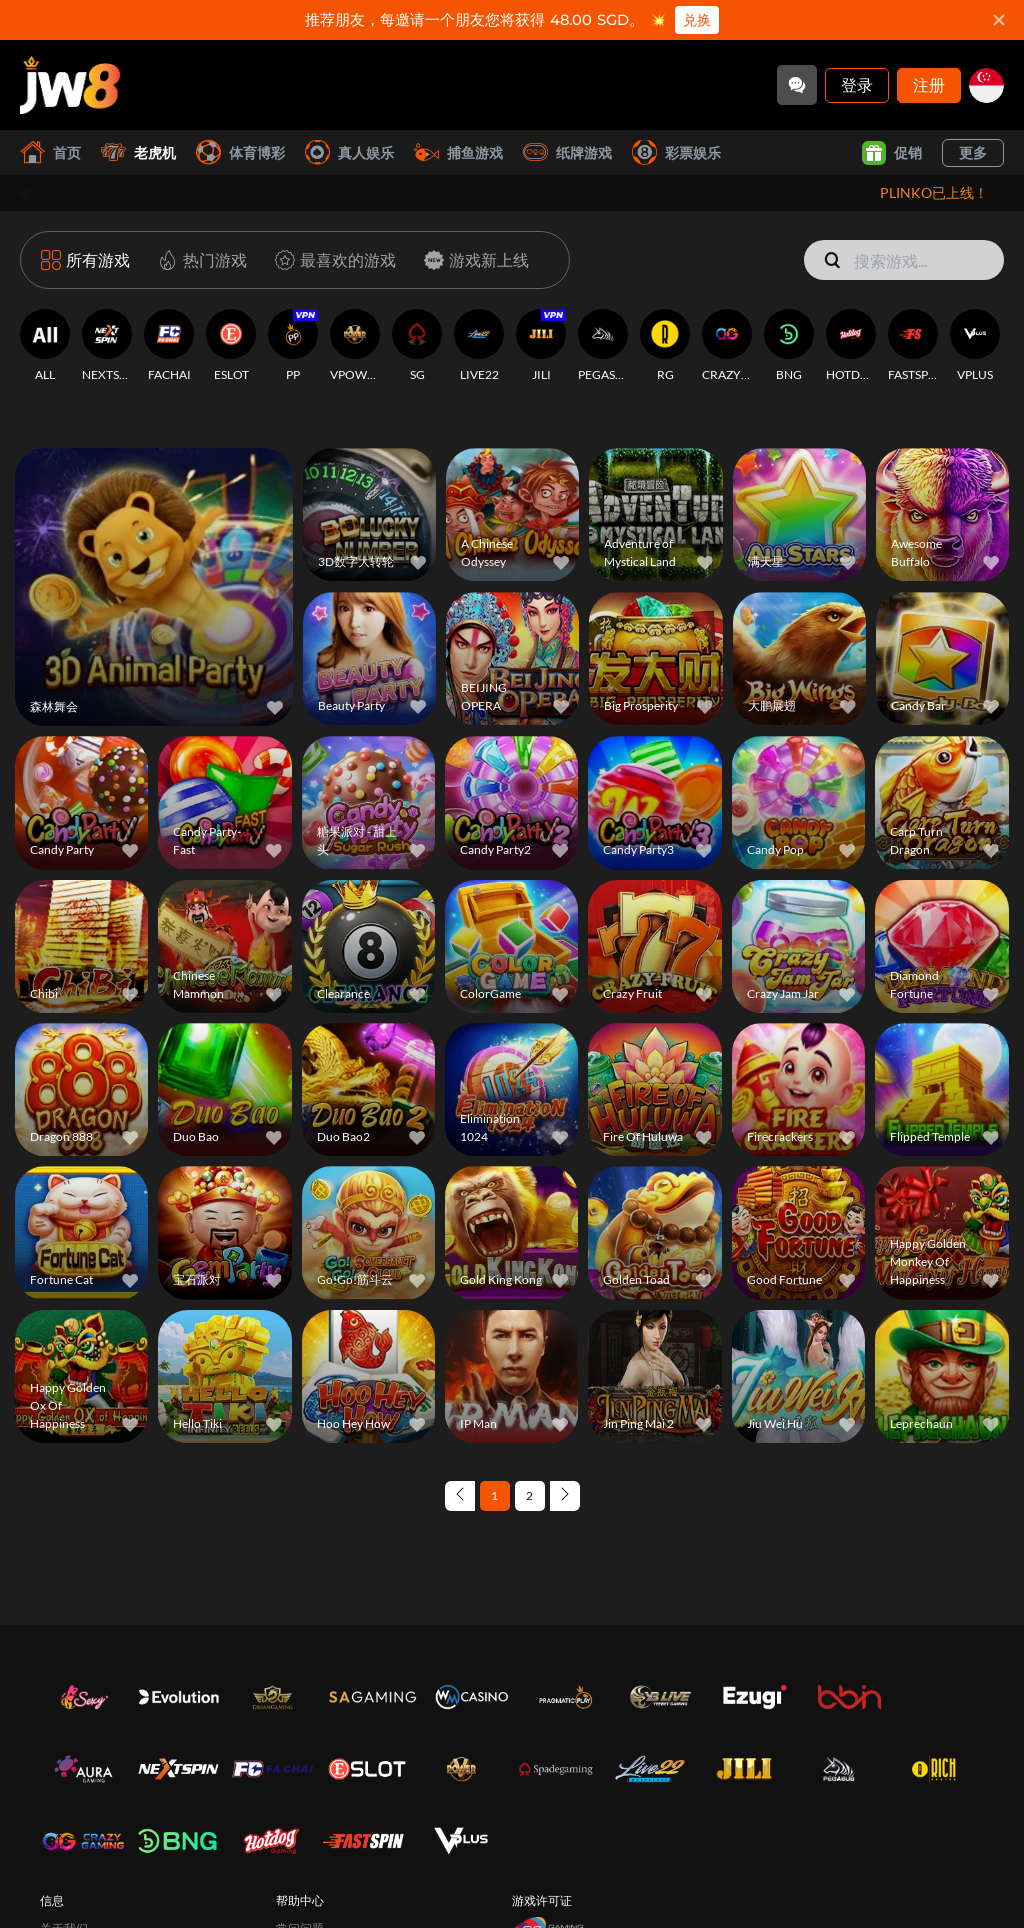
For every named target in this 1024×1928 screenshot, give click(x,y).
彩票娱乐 (676, 152)
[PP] (293, 346)
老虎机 (138, 152)
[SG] (417, 346)
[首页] (70, 85)
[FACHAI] (169, 346)
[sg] (986, 85)
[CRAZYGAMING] (727, 346)
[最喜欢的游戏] (331, 260)
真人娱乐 (349, 152)
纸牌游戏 (567, 152)
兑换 (697, 20)
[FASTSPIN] (913, 346)
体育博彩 (240, 152)
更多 (973, 152)
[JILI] (541, 346)
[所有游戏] (85, 260)
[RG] (665, 346)
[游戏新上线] (472, 260)
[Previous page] (460, 1496)
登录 (857, 84)
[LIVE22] (479, 346)
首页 (50, 152)
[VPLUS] (975, 346)
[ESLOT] (231, 346)
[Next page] (565, 1496)
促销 (892, 153)
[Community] (797, 85)
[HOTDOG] (851, 346)
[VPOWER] (355, 346)
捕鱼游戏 (458, 152)
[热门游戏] (198, 260)
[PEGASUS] (603, 346)
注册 (929, 84)
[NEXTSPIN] (107, 346)
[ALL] (45, 346)
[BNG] (789, 346)
